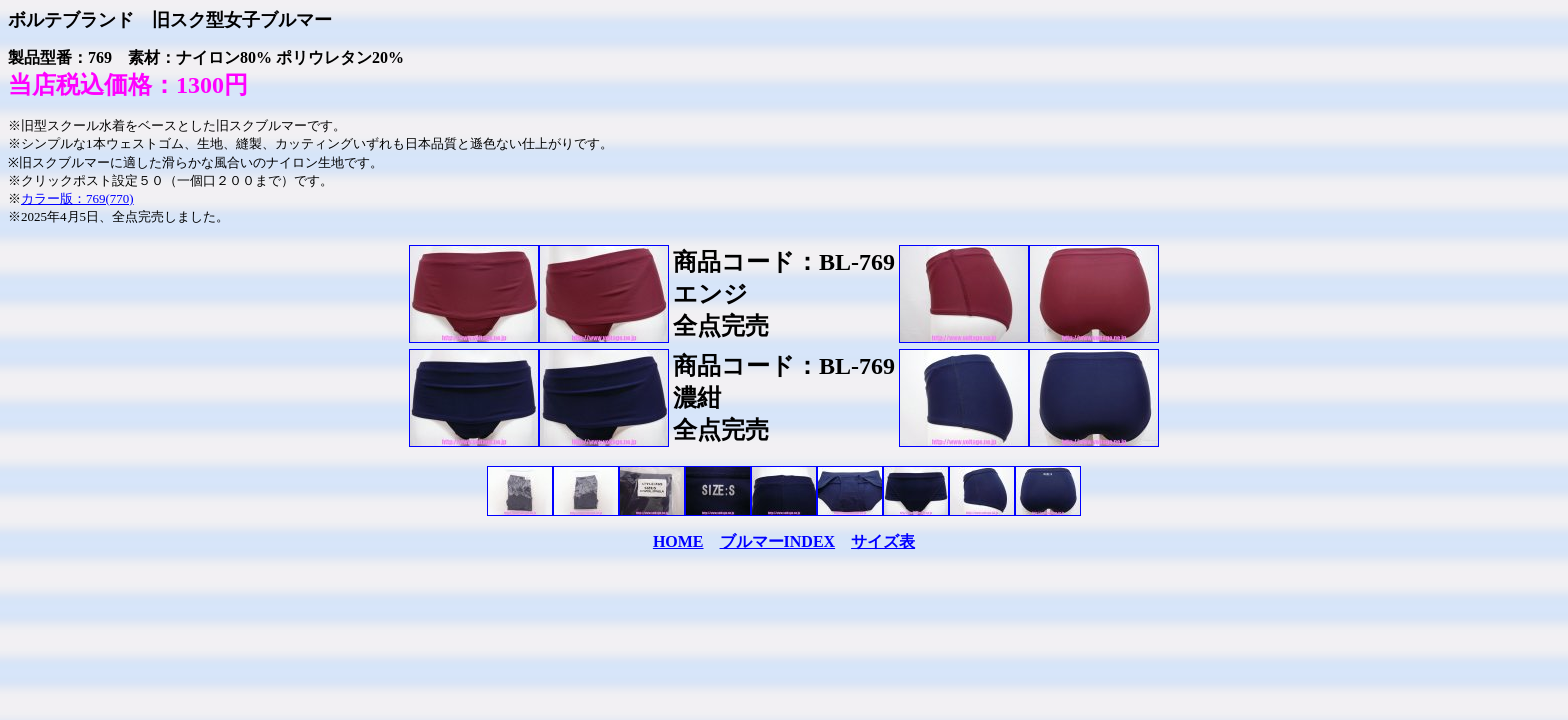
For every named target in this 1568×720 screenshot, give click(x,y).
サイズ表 (883, 541)
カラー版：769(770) (77, 198)
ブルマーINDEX (778, 541)
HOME (678, 541)
